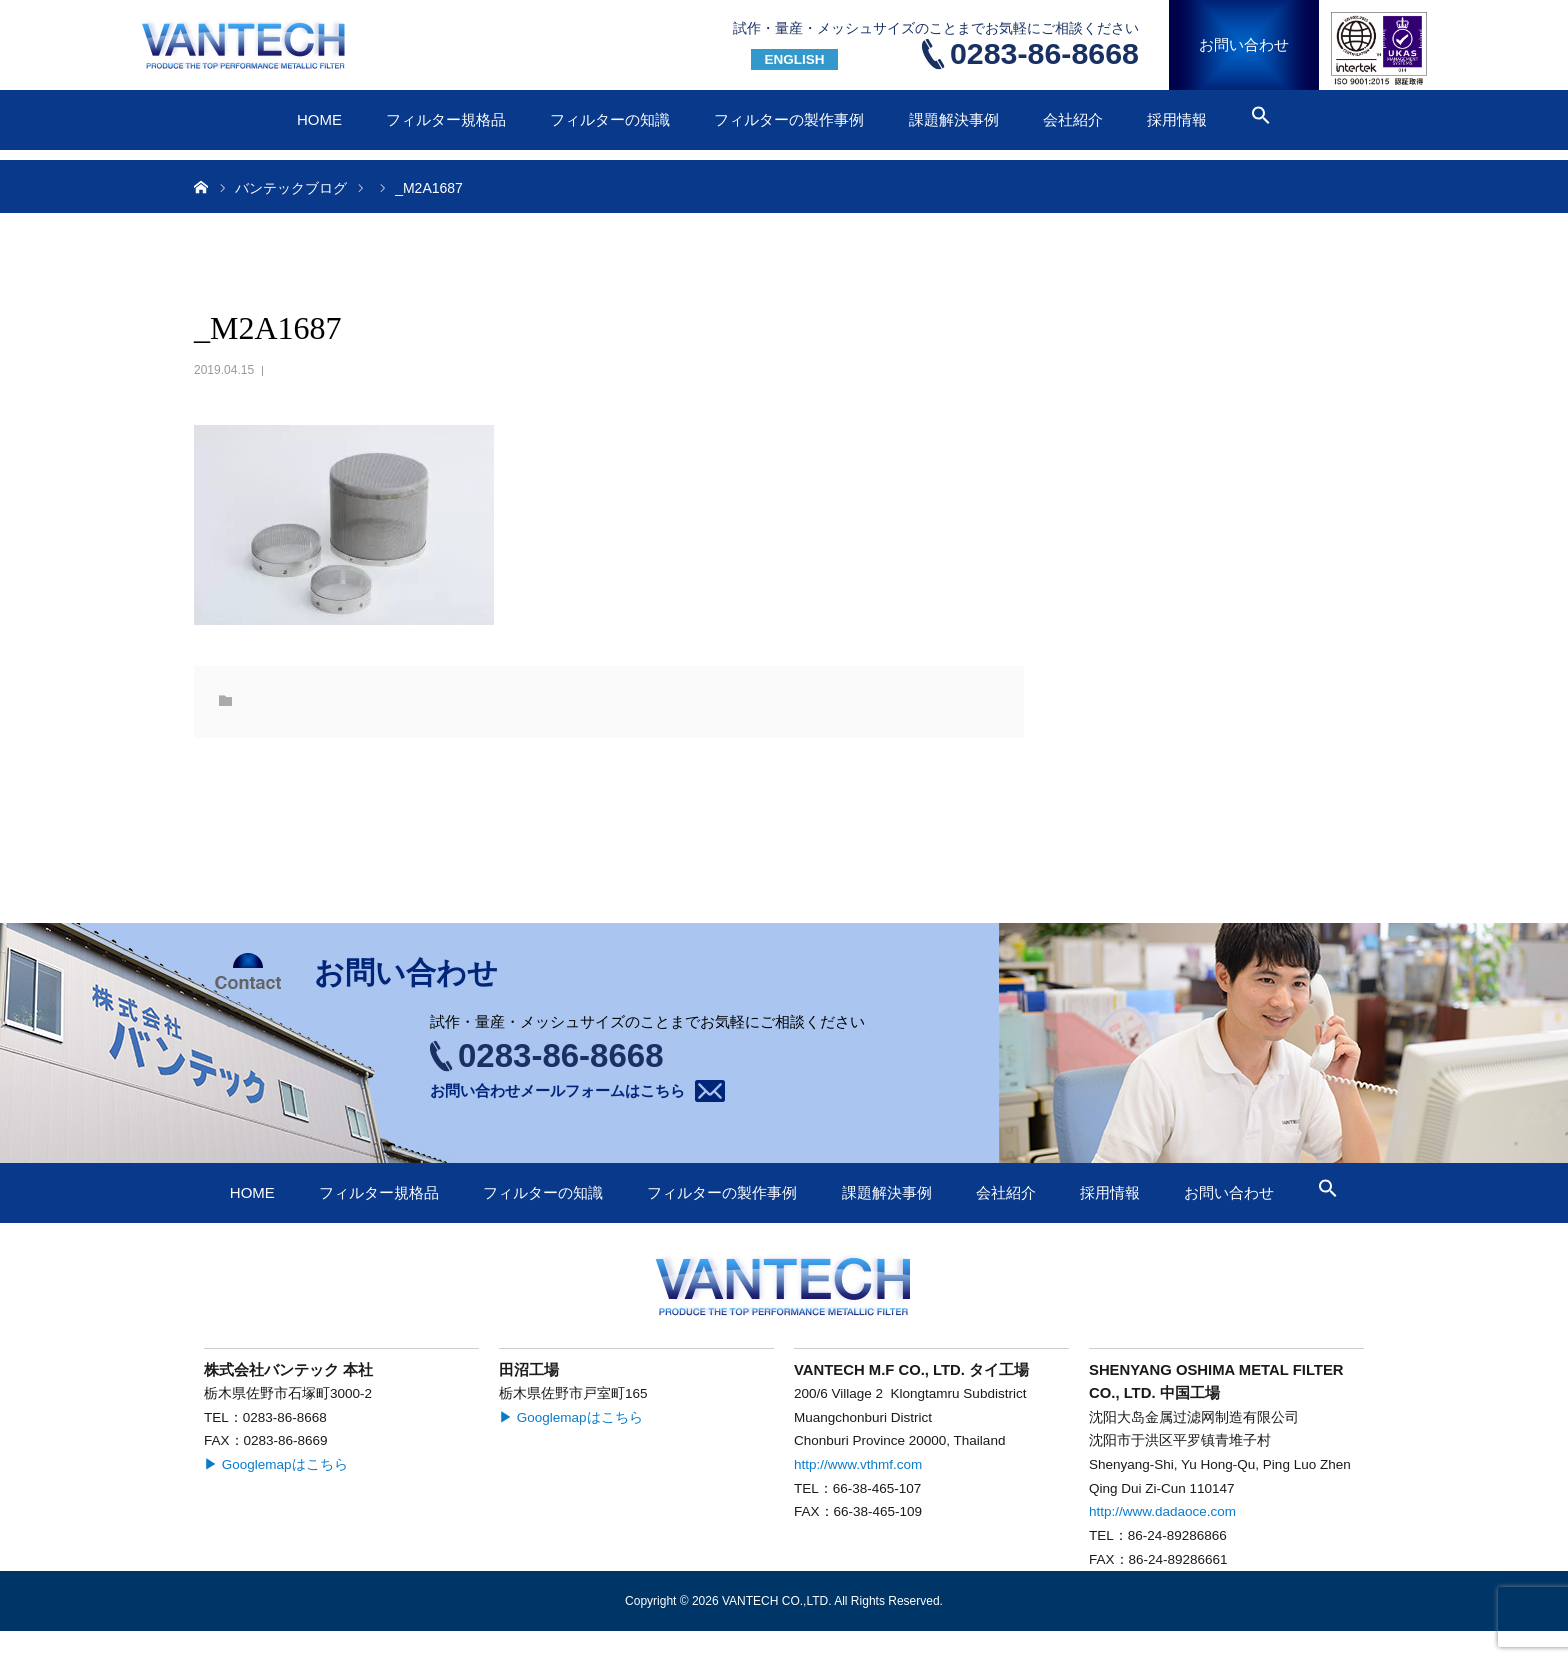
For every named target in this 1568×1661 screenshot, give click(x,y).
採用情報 (1177, 119)
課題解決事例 (954, 119)
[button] (1261, 119)
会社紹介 (1073, 119)
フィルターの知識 (610, 119)
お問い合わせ (1244, 44)
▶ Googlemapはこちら (276, 1464)
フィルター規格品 (446, 119)
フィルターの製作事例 (789, 119)
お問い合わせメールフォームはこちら (557, 1090)
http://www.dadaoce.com (1162, 1511)
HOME (319, 119)
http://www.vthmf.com (858, 1464)
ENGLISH (794, 59)
